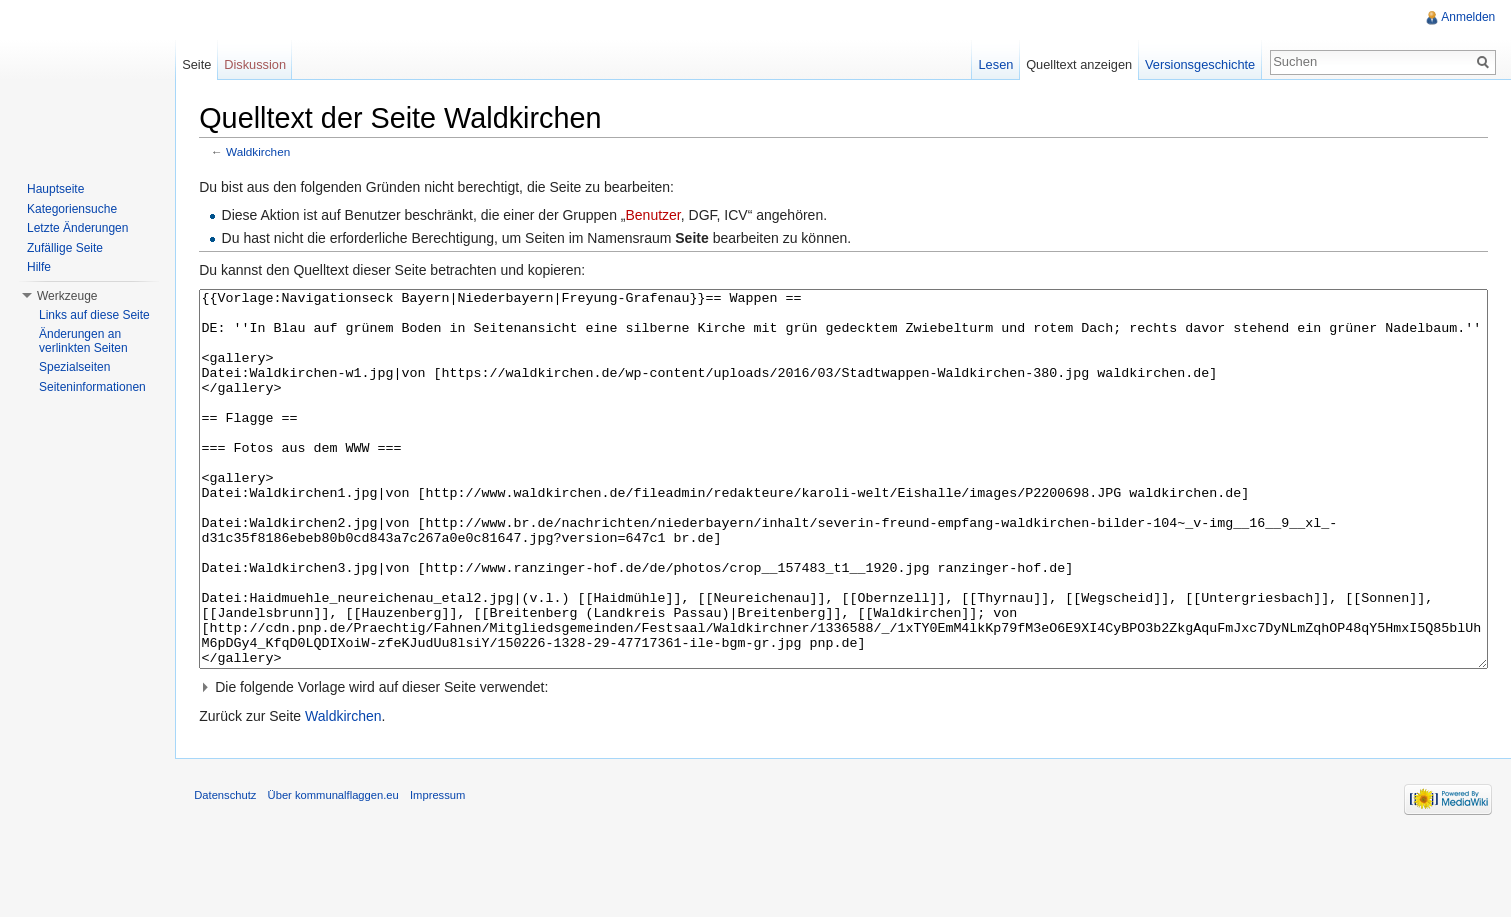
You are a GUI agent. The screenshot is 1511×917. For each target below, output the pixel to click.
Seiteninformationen (92, 387)
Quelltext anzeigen (1079, 64)
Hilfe (39, 267)
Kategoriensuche (72, 209)
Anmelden (1468, 17)
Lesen (995, 64)
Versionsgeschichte (1199, 64)
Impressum (439, 871)
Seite (197, 64)
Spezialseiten (74, 367)
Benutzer (654, 216)
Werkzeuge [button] (67, 296)
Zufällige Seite (65, 248)
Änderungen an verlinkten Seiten (83, 341)
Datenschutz (227, 871)
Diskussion (256, 64)
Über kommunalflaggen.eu (334, 871)
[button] (844, 762)
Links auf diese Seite (94, 315)
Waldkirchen (260, 152)
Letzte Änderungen (77, 228)
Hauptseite (55, 189)
